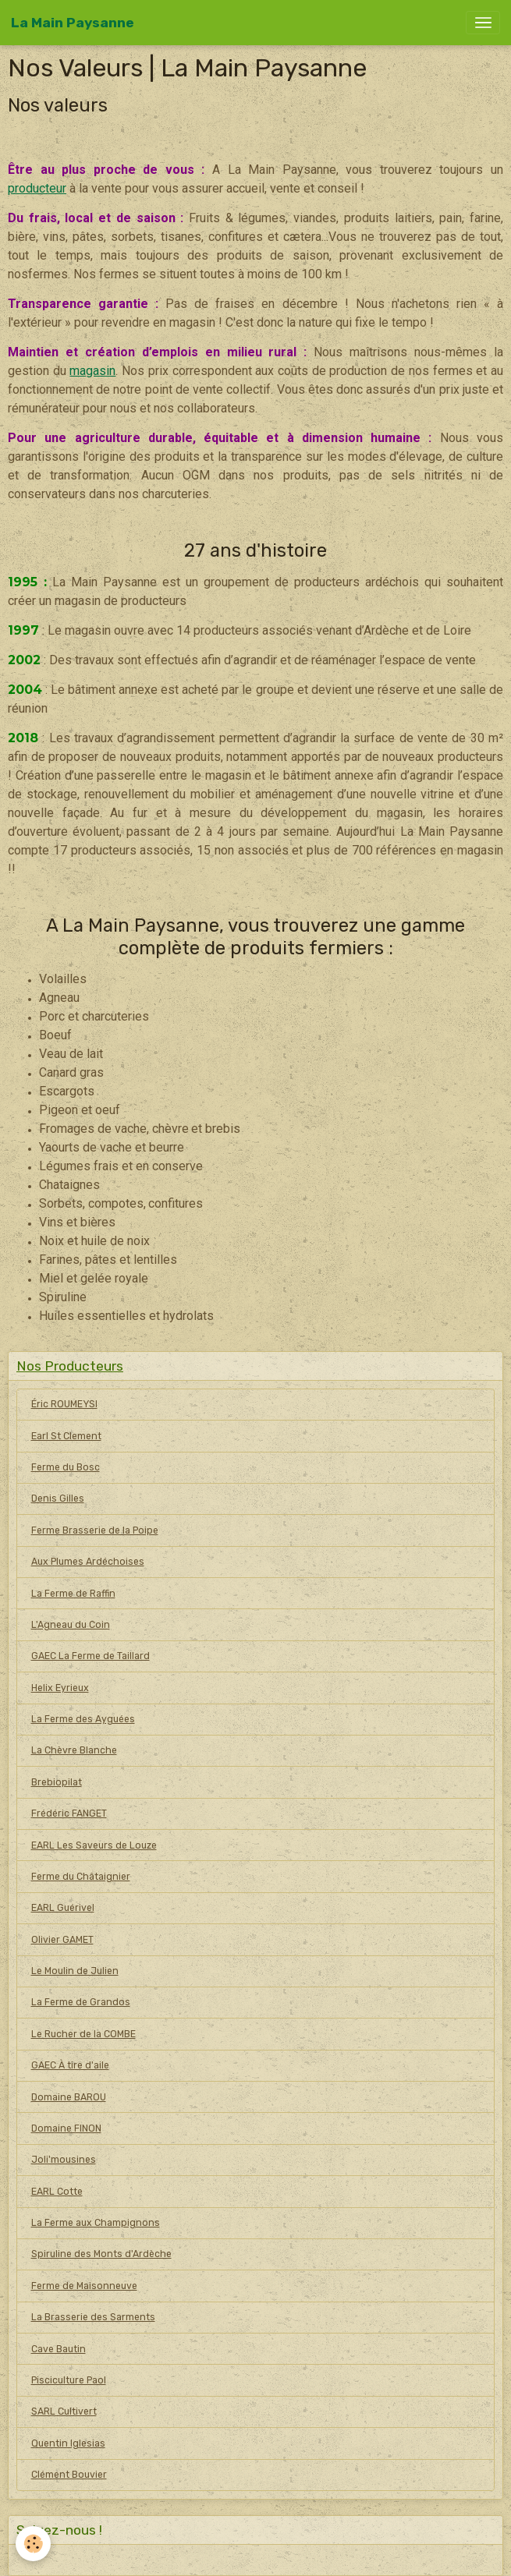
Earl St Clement (66, 1436)
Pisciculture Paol (68, 2380)
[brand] (72, 22)
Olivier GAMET (62, 1939)
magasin (92, 370)
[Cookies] (33, 2543)
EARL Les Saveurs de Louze (94, 1845)
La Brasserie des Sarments (93, 2317)
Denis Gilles (57, 1498)
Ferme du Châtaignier (80, 1876)
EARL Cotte (57, 2191)
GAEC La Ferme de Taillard (90, 1656)
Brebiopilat (56, 1782)
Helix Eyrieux (60, 1688)
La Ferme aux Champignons (95, 2222)
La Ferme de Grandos (80, 2002)
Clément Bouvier (69, 2474)
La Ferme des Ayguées (83, 1719)
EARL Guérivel (62, 1907)
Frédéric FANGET (69, 1813)
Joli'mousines (63, 2159)
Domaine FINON (66, 2128)
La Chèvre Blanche (74, 1750)
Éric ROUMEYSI (64, 1404)
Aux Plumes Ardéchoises (87, 1561)
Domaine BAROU (68, 2097)
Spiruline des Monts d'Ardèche (101, 2254)
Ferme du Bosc (65, 1467)
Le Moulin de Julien (75, 1971)
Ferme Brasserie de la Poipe (94, 1530)
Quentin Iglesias (68, 2443)
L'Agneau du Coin (70, 1624)
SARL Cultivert (64, 2411)
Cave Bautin (58, 2349)
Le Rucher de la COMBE (83, 2034)
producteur (37, 188)
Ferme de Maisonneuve (84, 2286)
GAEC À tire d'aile (70, 2065)
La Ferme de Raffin (73, 1593)
